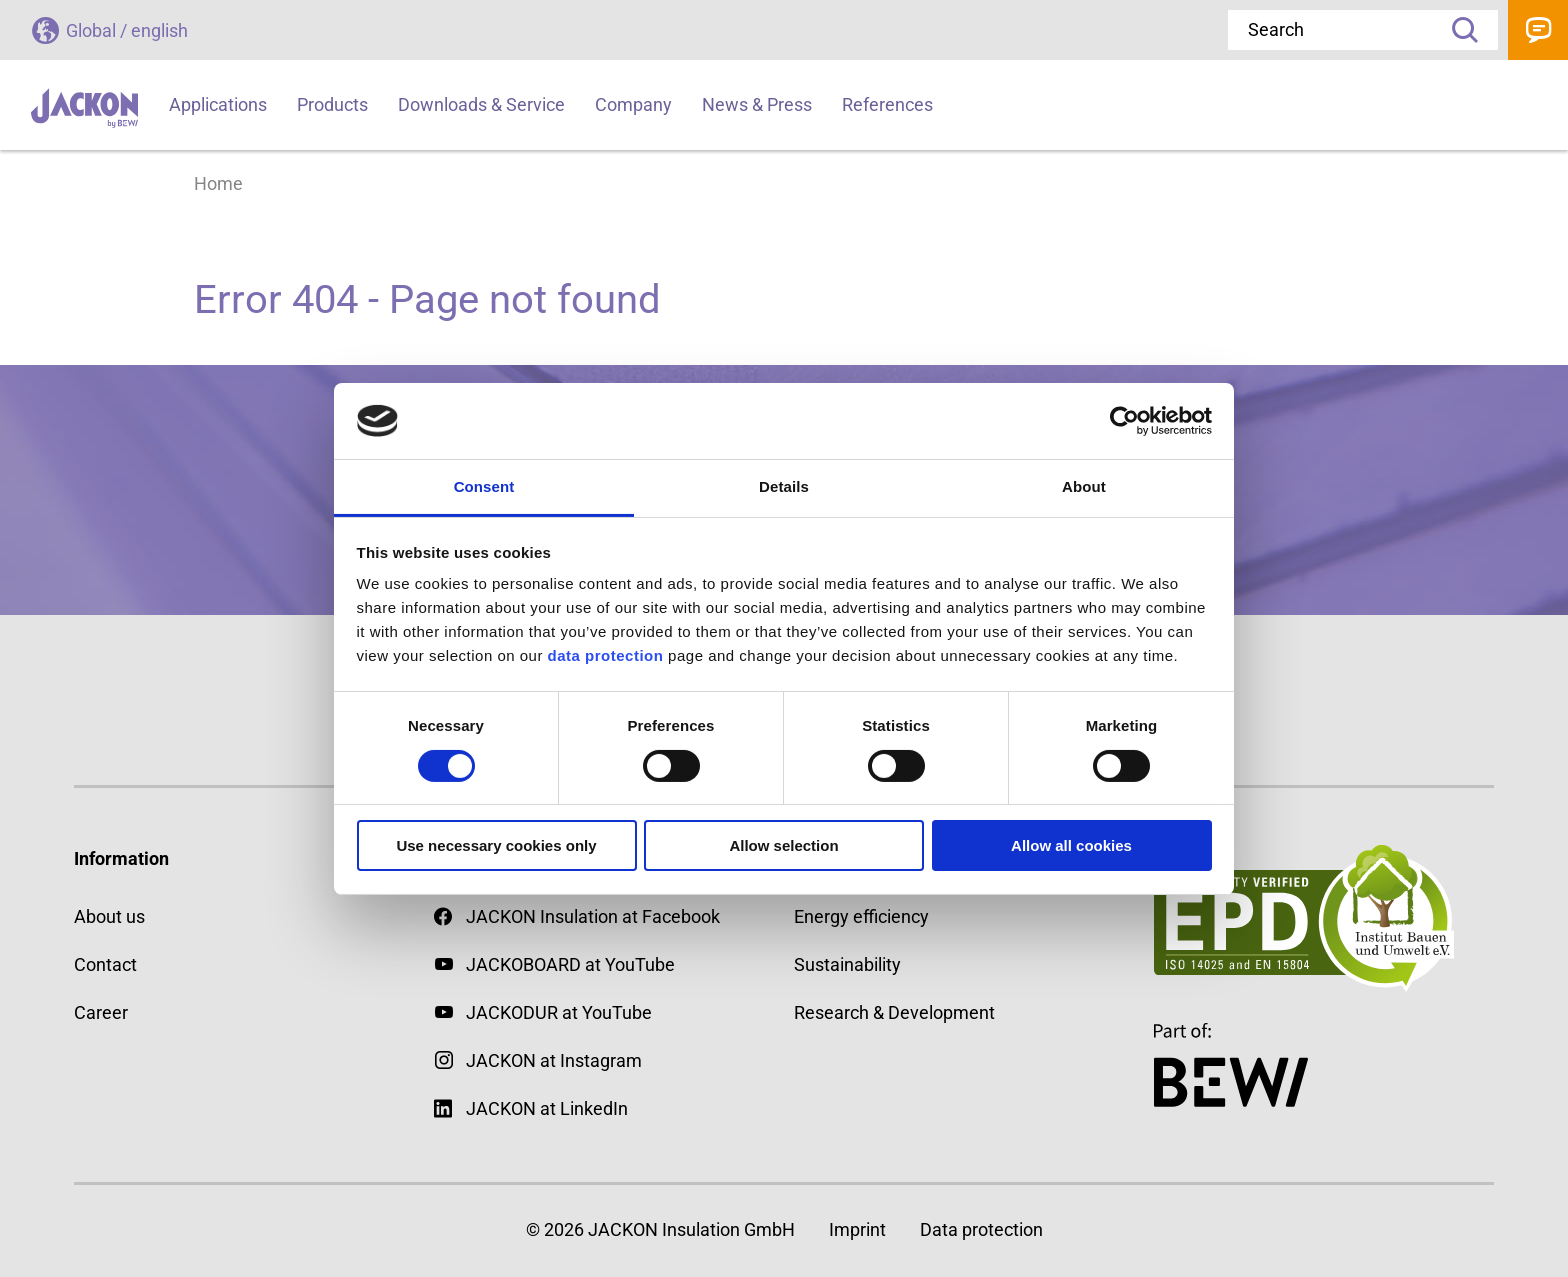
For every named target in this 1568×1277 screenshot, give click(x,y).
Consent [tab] (484, 486)
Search (1458, 30)
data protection (603, 655)
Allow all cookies (1071, 845)
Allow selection (783, 845)
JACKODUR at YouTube (559, 1012)
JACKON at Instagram (554, 1060)
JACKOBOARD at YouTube (570, 964)
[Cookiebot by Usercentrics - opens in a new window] (1124, 421)
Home (218, 183)
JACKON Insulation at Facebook (577, 916)
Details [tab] (784, 486)
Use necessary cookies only (496, 845)
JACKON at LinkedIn (531, 1108)
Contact (1538, 30)
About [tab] (1084, 486)
